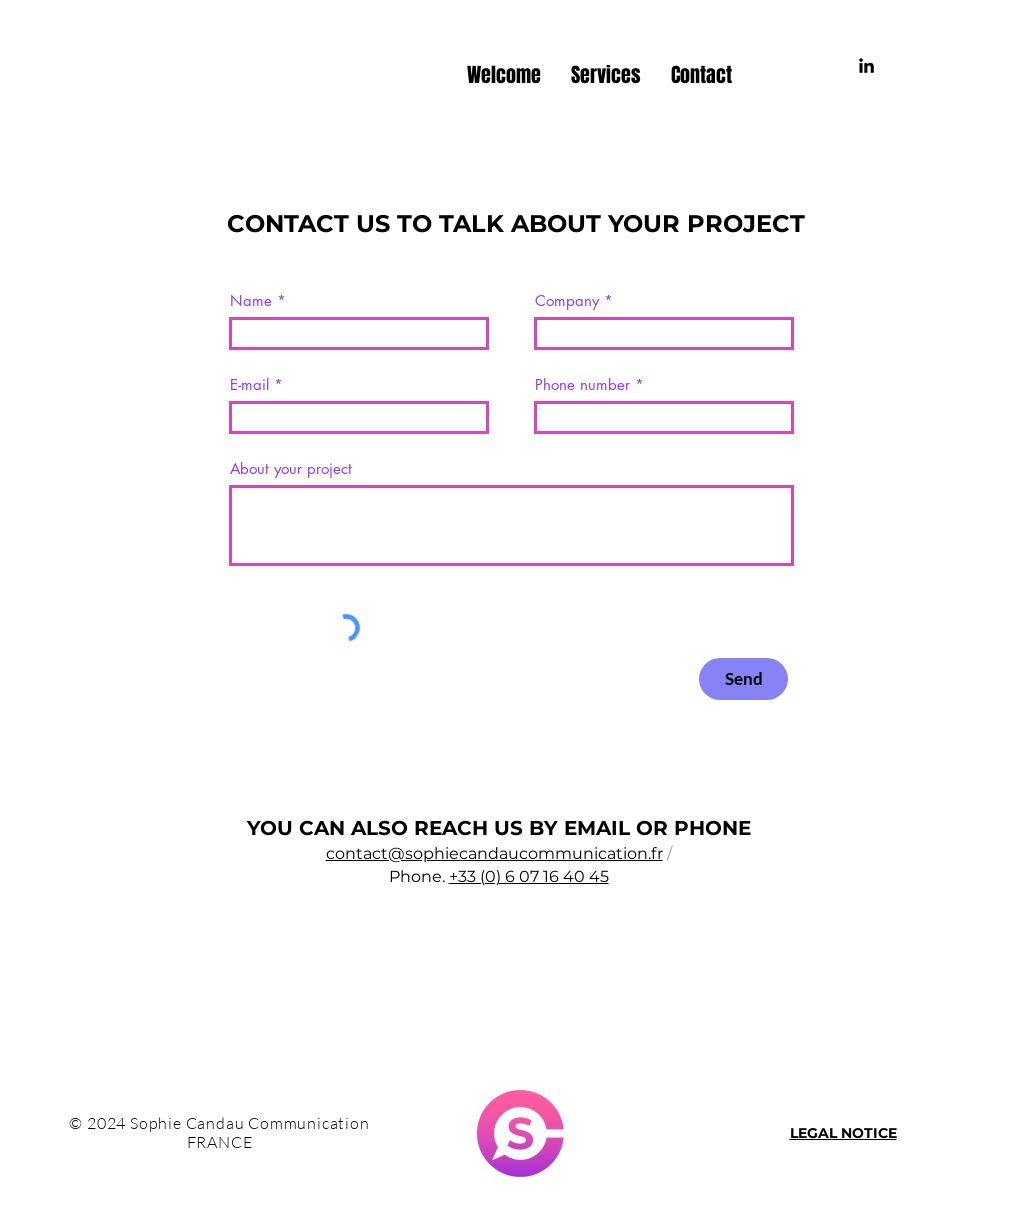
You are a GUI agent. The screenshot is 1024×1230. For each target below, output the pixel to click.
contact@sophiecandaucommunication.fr (494, 853)
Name (251, 300)
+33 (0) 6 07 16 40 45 (529, 876)
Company (567, 300)
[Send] (743, 679)
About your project (291, 468)
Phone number (582, 384)
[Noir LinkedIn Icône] (866, 65)
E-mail (249, 384)
